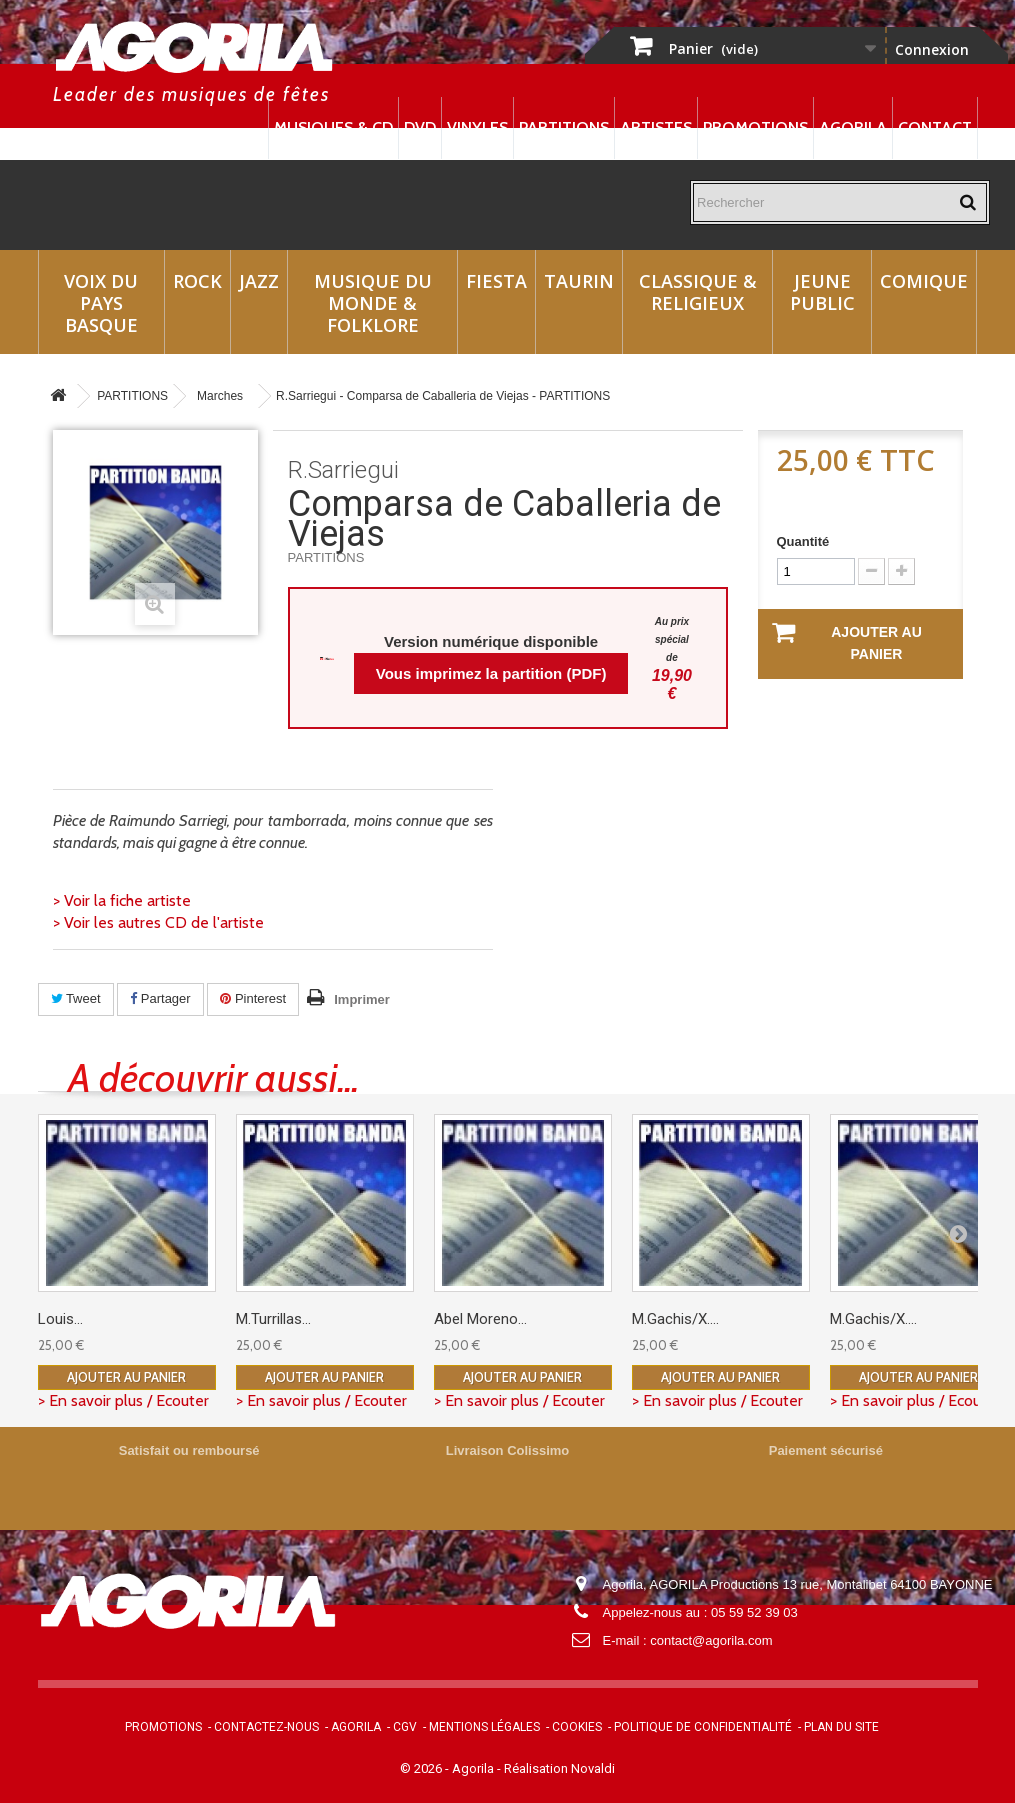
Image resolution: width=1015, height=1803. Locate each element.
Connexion (932, 49)
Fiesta (496, 281)
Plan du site (841, 1727)
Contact (935, 127)
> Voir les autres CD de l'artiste (158, 922)
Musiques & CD (333, 127)
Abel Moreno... (480, 1319)
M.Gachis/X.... (675, 1319)
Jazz (259, 281)
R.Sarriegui (343, 470)
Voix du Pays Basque (101, 303)
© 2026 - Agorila (448, 1768)
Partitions (564, 127)
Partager (160, 998)
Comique (924, 281)
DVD (420, 127)
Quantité (803, 541)
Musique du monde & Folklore (373, 303)
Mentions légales (484, 1727)
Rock (197, 281)
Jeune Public (822, 292)
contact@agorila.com (711, 1640)
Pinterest (253, 998)
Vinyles (477, 127)
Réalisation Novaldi (559, 1768)
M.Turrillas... (273, 1319)
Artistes (656, 127)
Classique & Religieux (698, 292)
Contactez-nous (266, 1727)
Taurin (579, 281)
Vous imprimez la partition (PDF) (491, 673)
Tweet (76, 998)
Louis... (60, 1319)
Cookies (577, 1727)
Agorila (853, 127)
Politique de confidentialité (703, 1727)
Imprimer (362, 999)
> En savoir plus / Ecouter (123, 1400)
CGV (405, 1727)
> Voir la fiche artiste (122, 900)
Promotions (755, 127)
